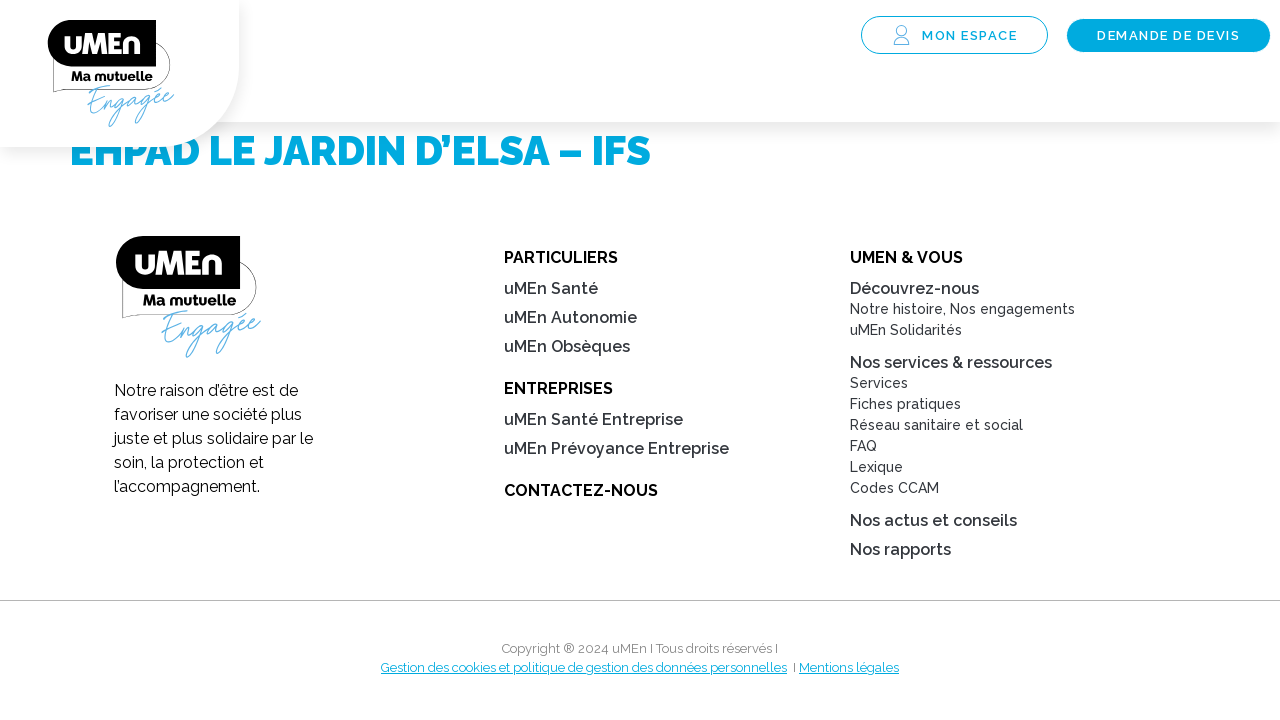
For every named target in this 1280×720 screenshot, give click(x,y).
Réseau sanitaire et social (936, 426)
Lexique (876, 468)
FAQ (863, 447)
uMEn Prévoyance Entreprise (616, 449)
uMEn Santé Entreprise (593, 420)
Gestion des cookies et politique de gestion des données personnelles (584, 668)
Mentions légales (849, 668)
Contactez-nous (581, 491)
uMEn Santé (551, 289)
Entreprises (558, 389)
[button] (826, 36)
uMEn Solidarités (906, 331)
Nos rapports (900, 550)
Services (879, 384)
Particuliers (561, 258)
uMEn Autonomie (570, 318)
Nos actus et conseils (933, 521)
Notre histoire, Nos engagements (962, 310)
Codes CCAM (894, 489)
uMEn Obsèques (567, 347)
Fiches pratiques (905, 405)
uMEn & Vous (906, 258)
